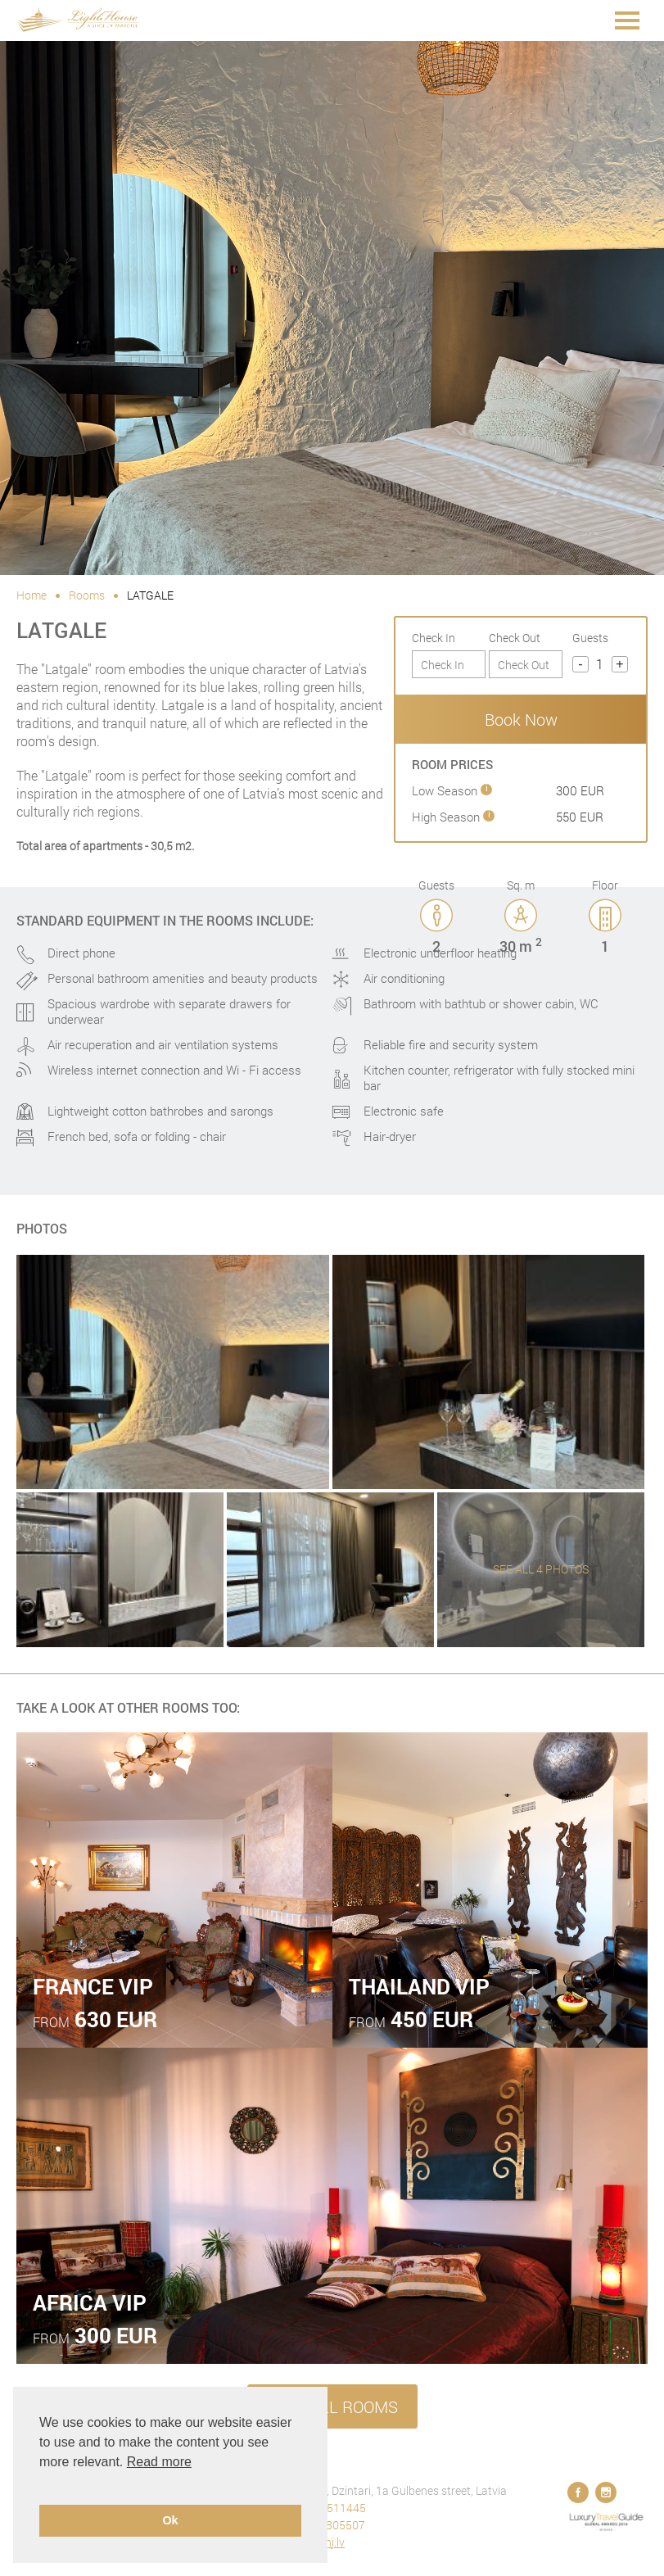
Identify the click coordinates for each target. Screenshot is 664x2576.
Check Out (514, 637)
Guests (590, 637)
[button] (41, 2482)
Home (31, 595)
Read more (159, 2462)
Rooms (87, 595)
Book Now (521, 719)
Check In (433, 637)
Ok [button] (170, 2520)
